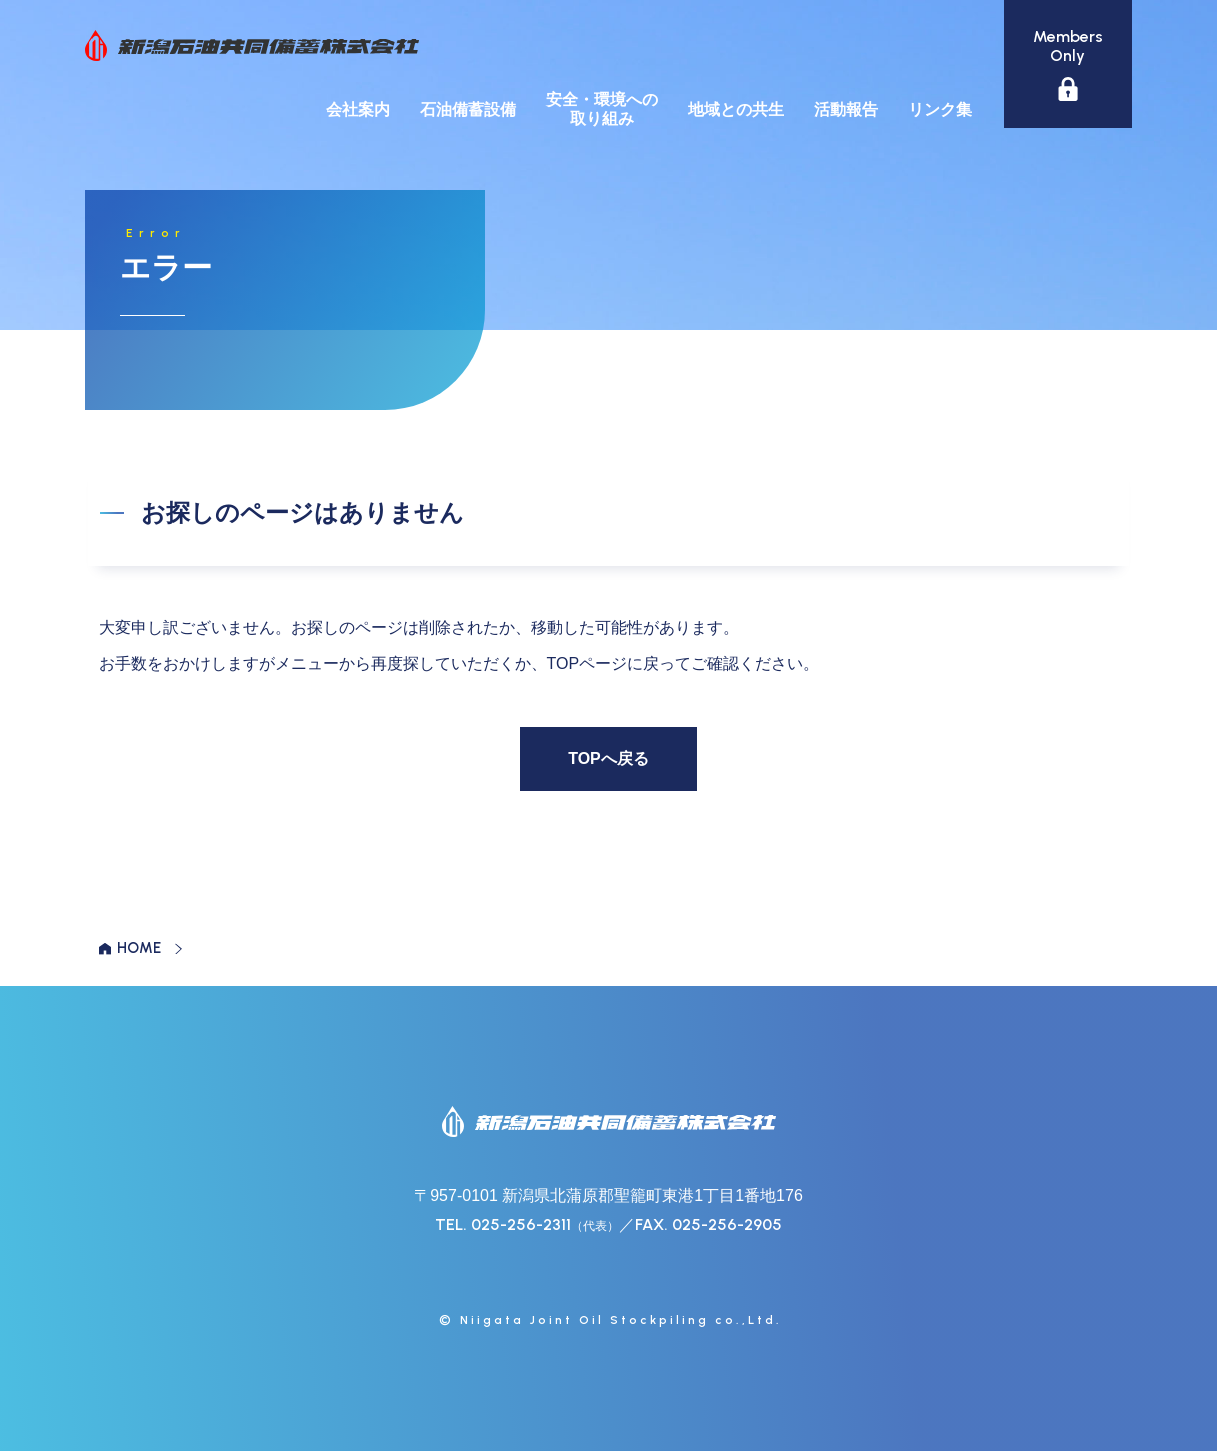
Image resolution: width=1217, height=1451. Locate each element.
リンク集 (940, 109)
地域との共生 (736, 109)
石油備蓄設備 (468, 109)
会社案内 (358, 109)
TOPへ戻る (608, 758)
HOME (139, 948)
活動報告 (846, 109)
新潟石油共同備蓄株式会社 (252, 45)
